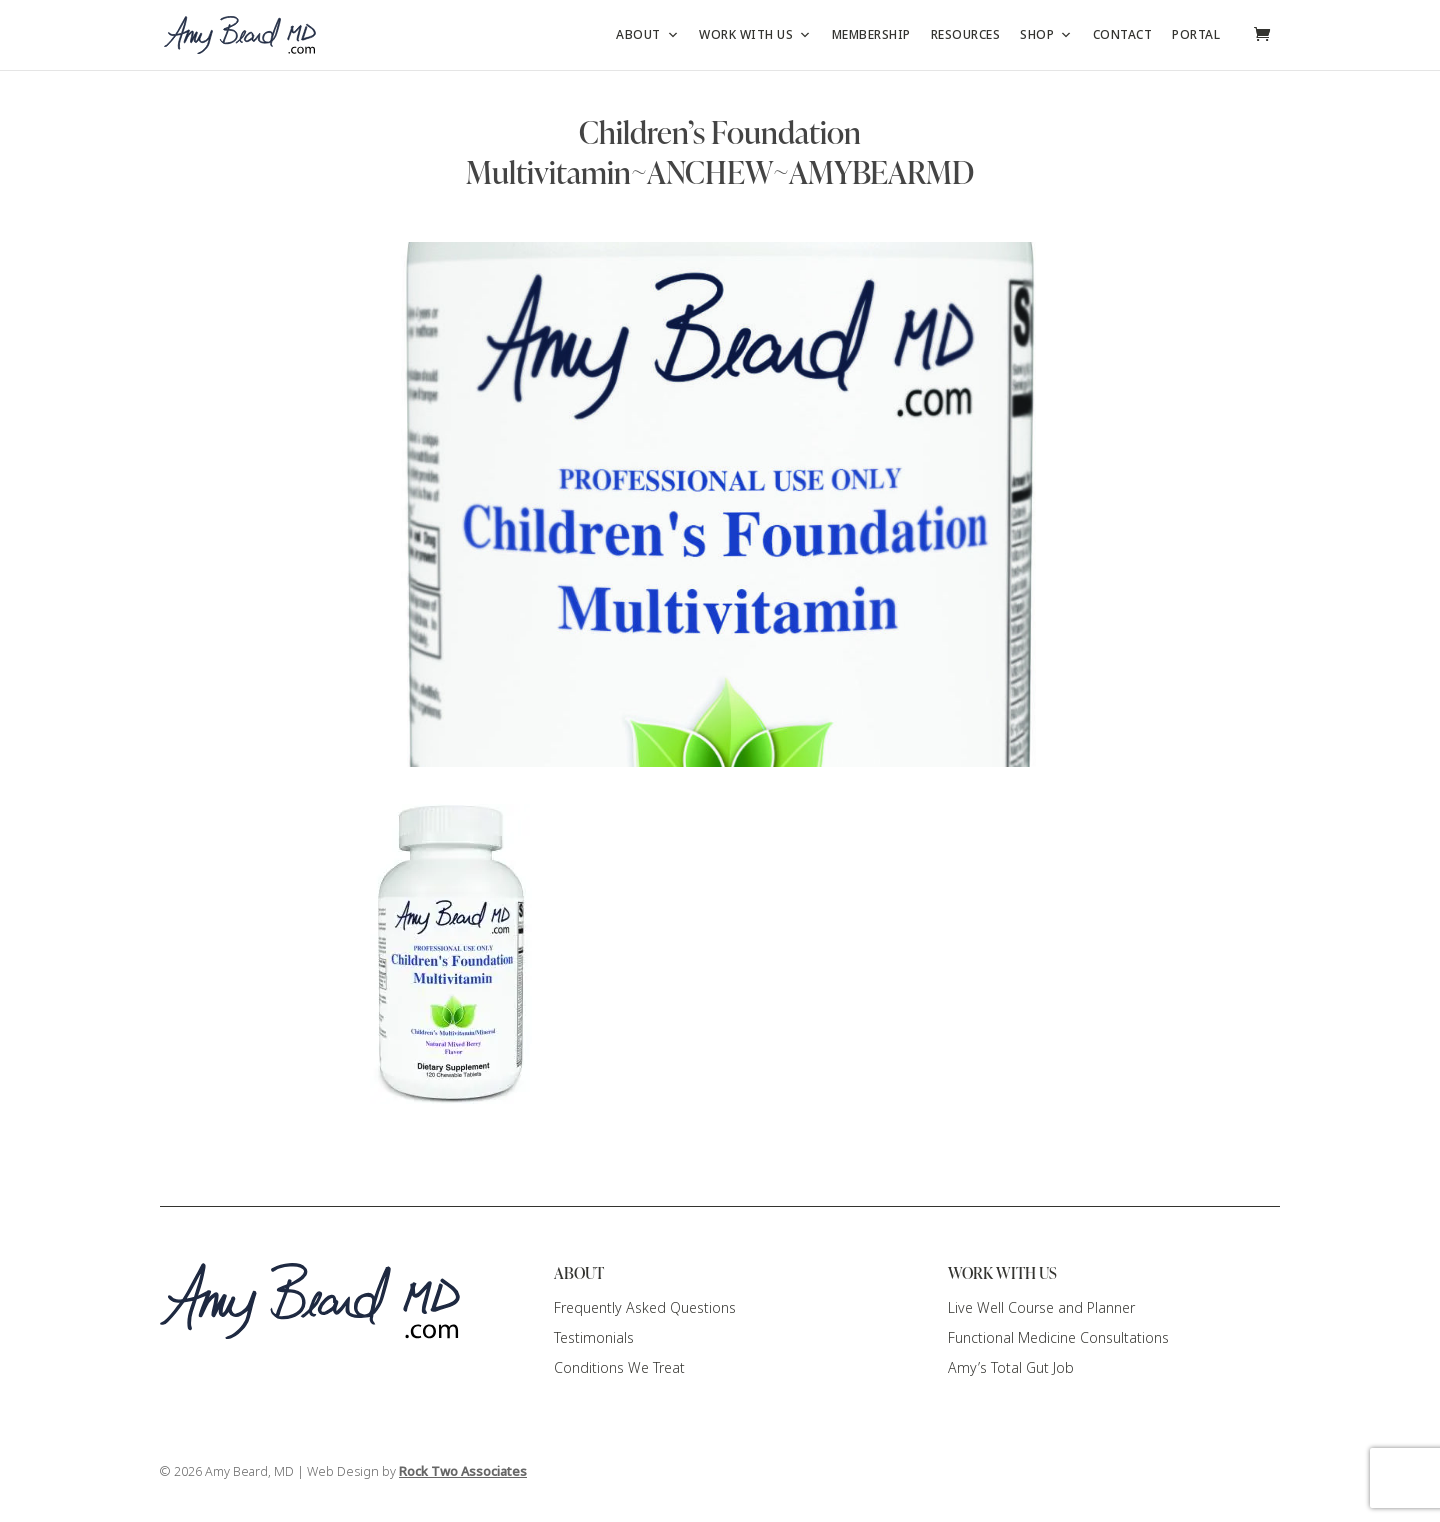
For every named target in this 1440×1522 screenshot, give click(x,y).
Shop (1046, 35)
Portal (1196, 35)
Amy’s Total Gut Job (1011, 1368)
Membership (871, 35)
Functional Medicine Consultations (1058, 1338)
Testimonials (594, 1338)
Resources (966, 35)
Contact (1123, 35)
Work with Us (755, 35)
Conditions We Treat (619, 1368)
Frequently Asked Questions (645, 1308)
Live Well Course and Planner (1041, 1308)
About (647, 35)
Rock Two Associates (463, 1472)
